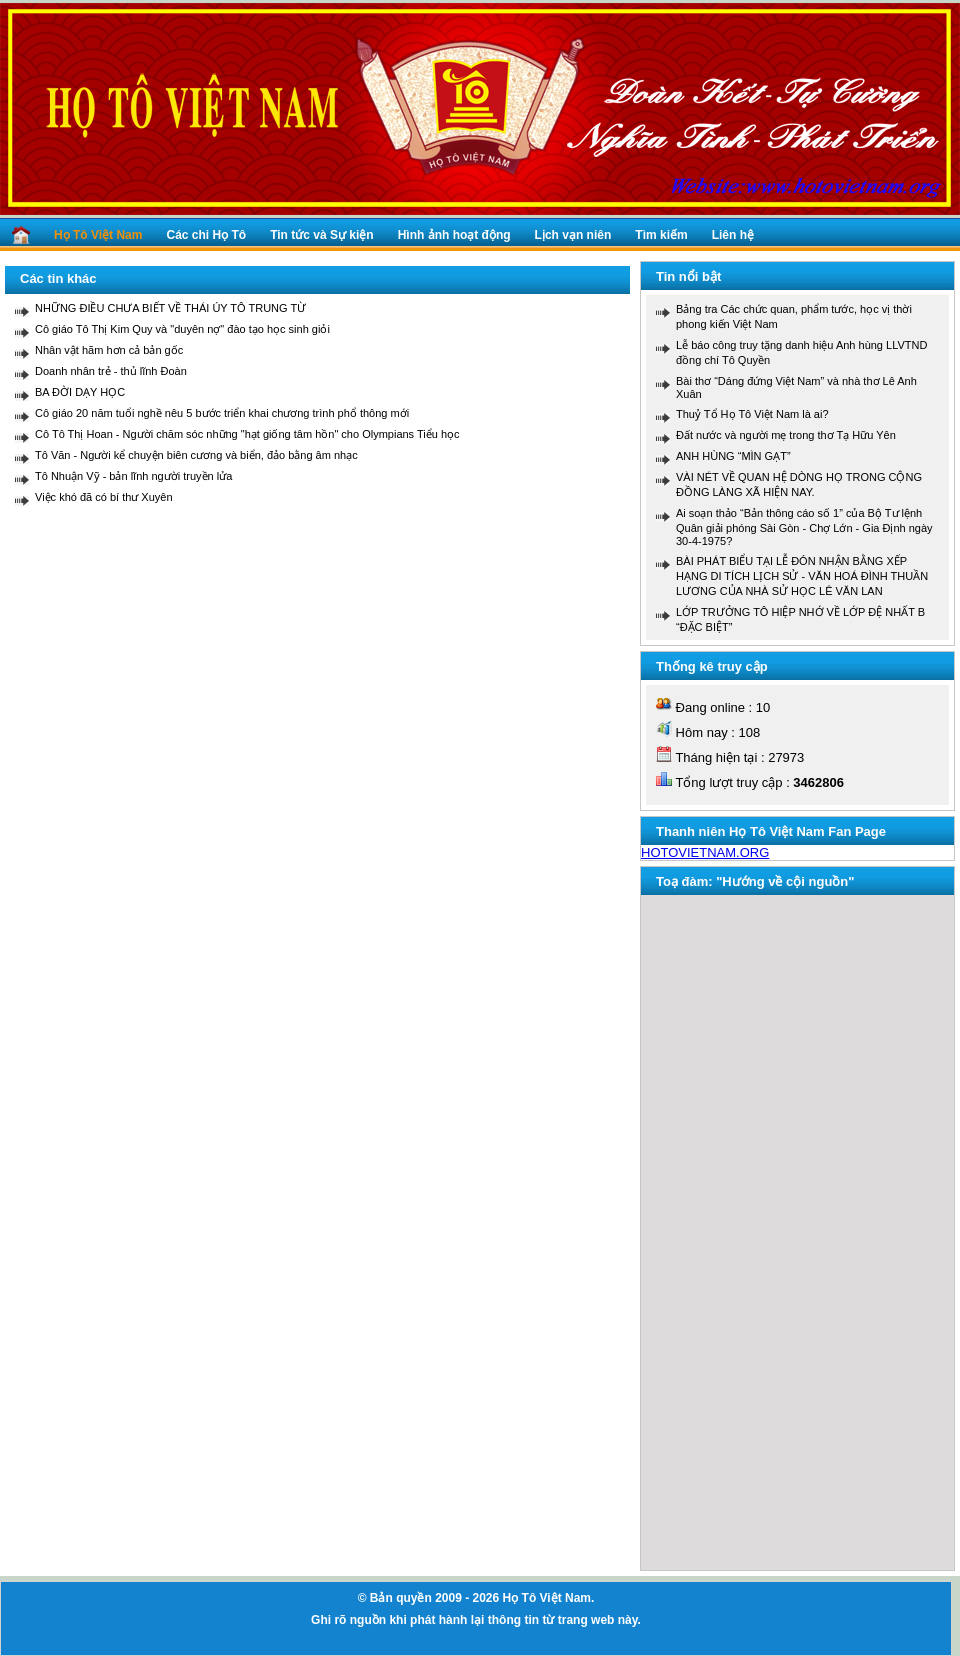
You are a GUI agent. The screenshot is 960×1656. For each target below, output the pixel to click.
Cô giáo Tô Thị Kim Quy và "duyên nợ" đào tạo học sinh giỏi (182, 329)
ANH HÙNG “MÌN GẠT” (733, 456)
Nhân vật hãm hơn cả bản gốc (109, 350)
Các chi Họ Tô (206, 235)
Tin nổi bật (688, 276)
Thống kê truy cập (712, 666)
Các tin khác (58, 278)
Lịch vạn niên (573, 235)
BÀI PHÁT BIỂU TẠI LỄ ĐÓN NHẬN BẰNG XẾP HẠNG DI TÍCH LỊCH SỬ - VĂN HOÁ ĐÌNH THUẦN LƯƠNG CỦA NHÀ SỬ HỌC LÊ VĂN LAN (802, 576)
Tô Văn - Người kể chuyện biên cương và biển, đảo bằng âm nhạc (196, 455)
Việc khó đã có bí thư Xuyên (104, 497)
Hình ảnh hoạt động (454, 235)
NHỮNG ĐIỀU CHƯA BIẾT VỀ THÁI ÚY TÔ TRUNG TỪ (170, 308)
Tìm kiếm (661, 235)
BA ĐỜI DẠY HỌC (80, 392)
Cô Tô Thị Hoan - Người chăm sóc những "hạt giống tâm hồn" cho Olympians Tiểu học (247, 434)
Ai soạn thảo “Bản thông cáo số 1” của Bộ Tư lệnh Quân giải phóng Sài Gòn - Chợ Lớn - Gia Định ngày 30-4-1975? (804, 527)
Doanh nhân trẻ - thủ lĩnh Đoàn (111, 371)
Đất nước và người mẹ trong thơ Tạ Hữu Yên (786, 435)
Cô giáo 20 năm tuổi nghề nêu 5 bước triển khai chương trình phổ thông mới (222, 413)
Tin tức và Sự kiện (321, 235)
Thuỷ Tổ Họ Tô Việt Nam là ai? (752, 414)
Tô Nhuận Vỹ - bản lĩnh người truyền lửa (133, 476)
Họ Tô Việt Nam (98, 235)
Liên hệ (733, 235)
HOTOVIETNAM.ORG (705, 852)
